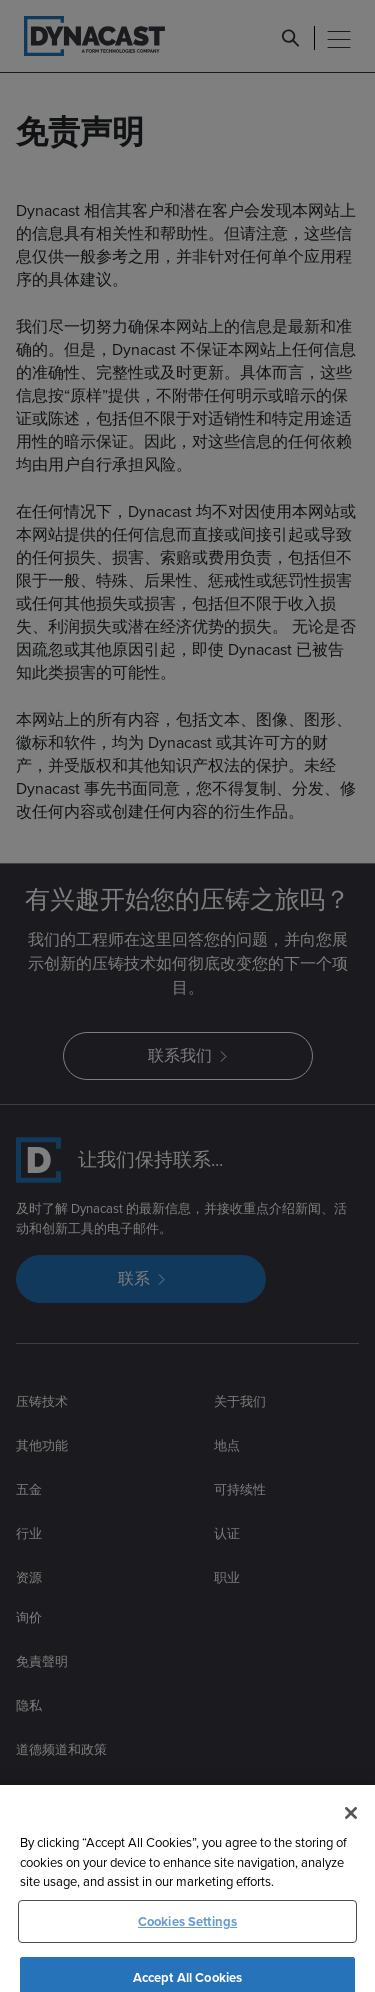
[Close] (351, 1837)
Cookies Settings (187, 1944)
